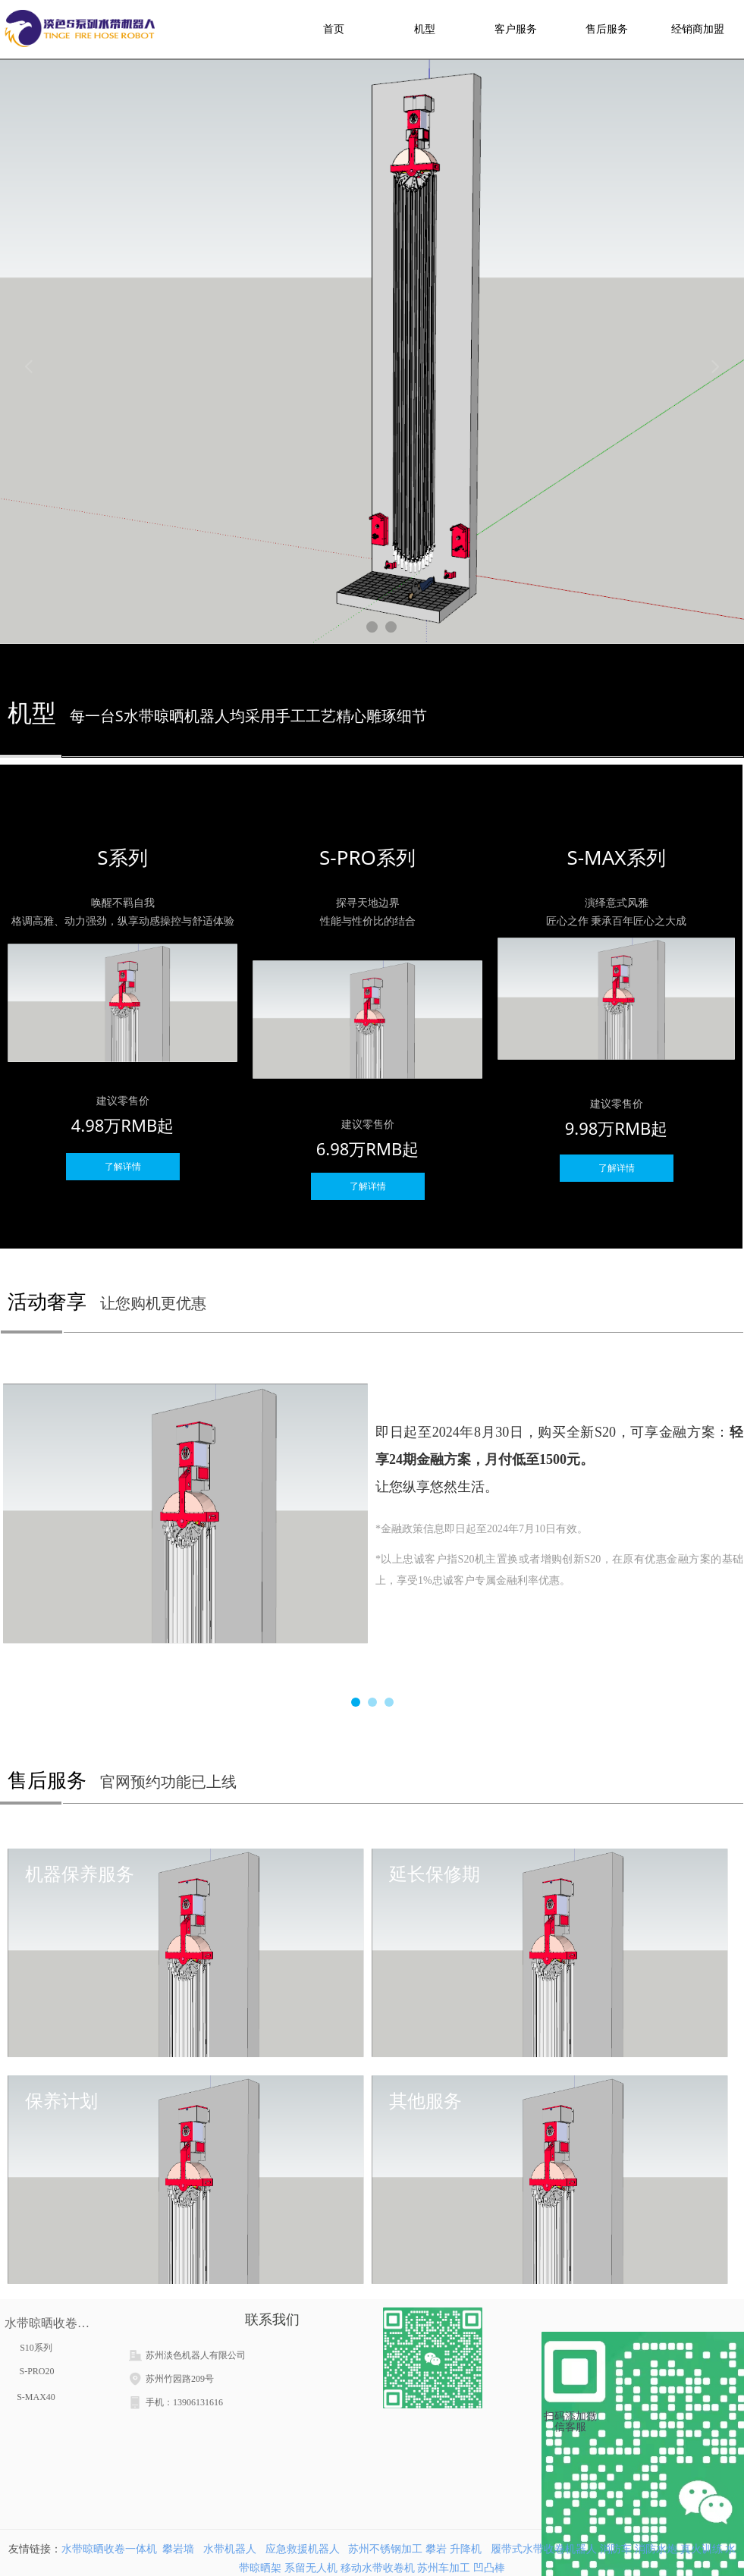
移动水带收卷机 (378, 2568)
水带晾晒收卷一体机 (109, 2549)
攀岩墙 (178, 2549)
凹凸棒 (489, 2568)
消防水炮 (656, 2549)
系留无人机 (310, 2568)
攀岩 (436, 2549)
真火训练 (701, 2549)
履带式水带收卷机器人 (544, 2549)
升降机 (467, 2549)
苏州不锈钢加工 (385, 2549)
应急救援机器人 (302, 2549)
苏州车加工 (443, 2568)
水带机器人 (229, 2549)
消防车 (616, 2549)
